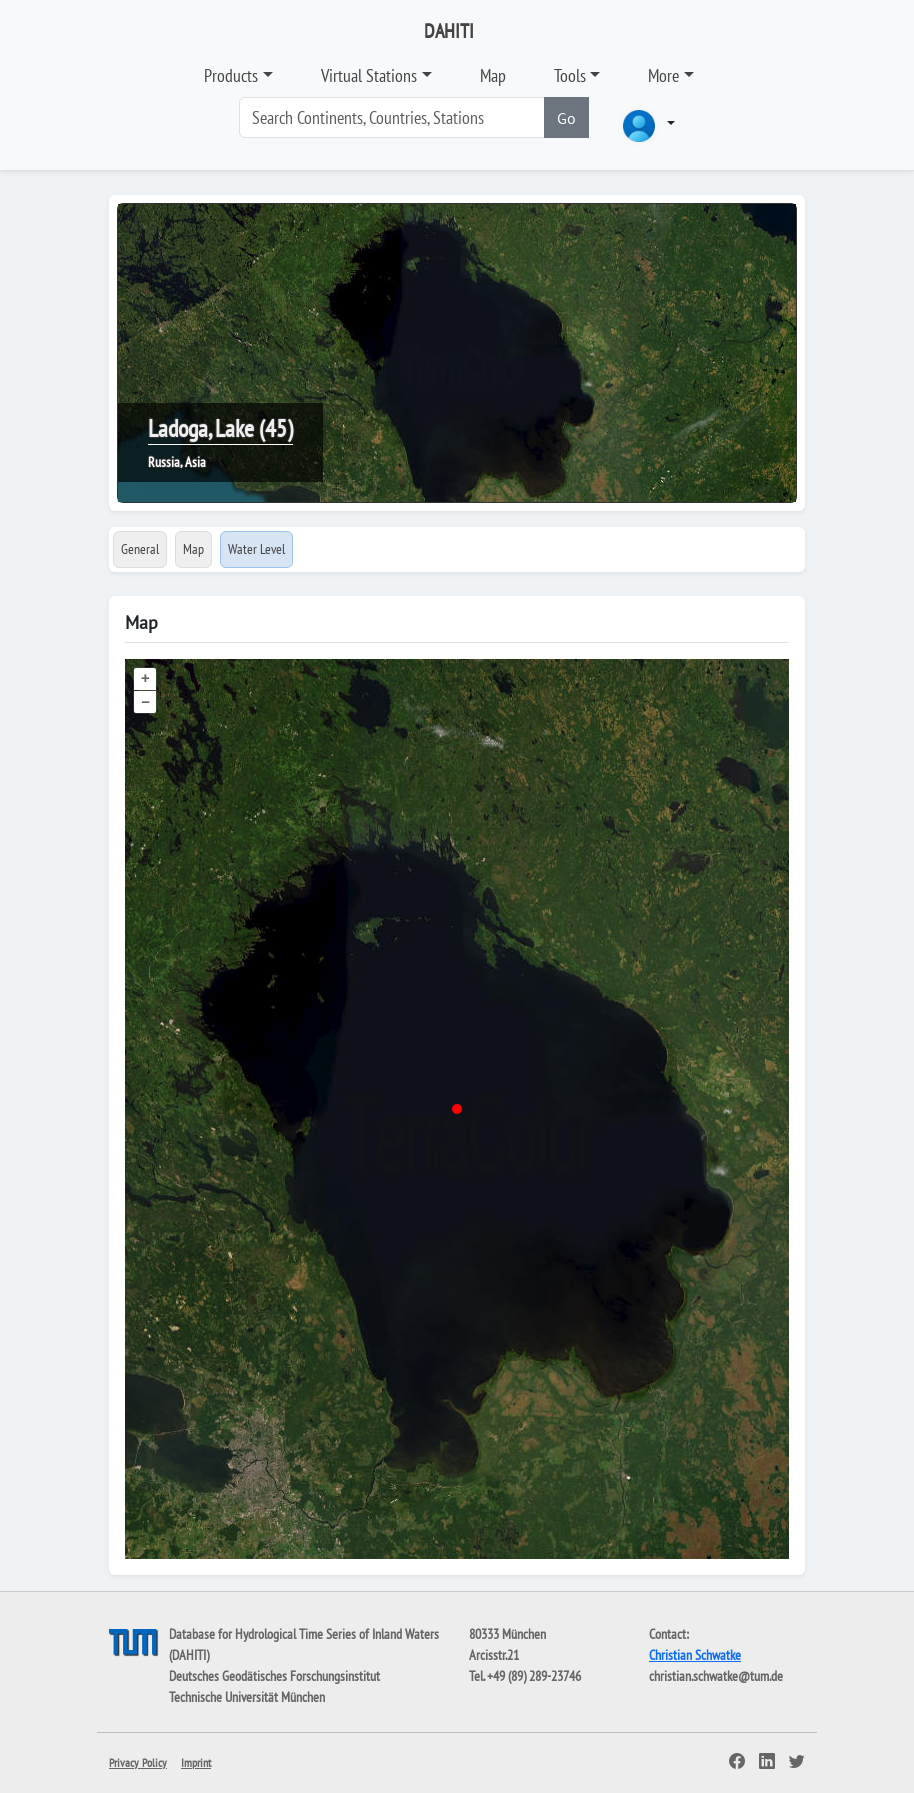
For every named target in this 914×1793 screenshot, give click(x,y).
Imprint (196, 1762)
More (663, 75)
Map (493, 75)
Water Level (256, 549)
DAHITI (449, 31)
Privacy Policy (138, 1762)
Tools (570, 75)
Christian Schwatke (695, 1655)
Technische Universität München (247, 1697)
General (140, 549)
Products (231, 75)
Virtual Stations (369, 75)
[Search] (392, 117)
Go (566, 118)
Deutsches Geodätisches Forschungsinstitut (274, 1676)
